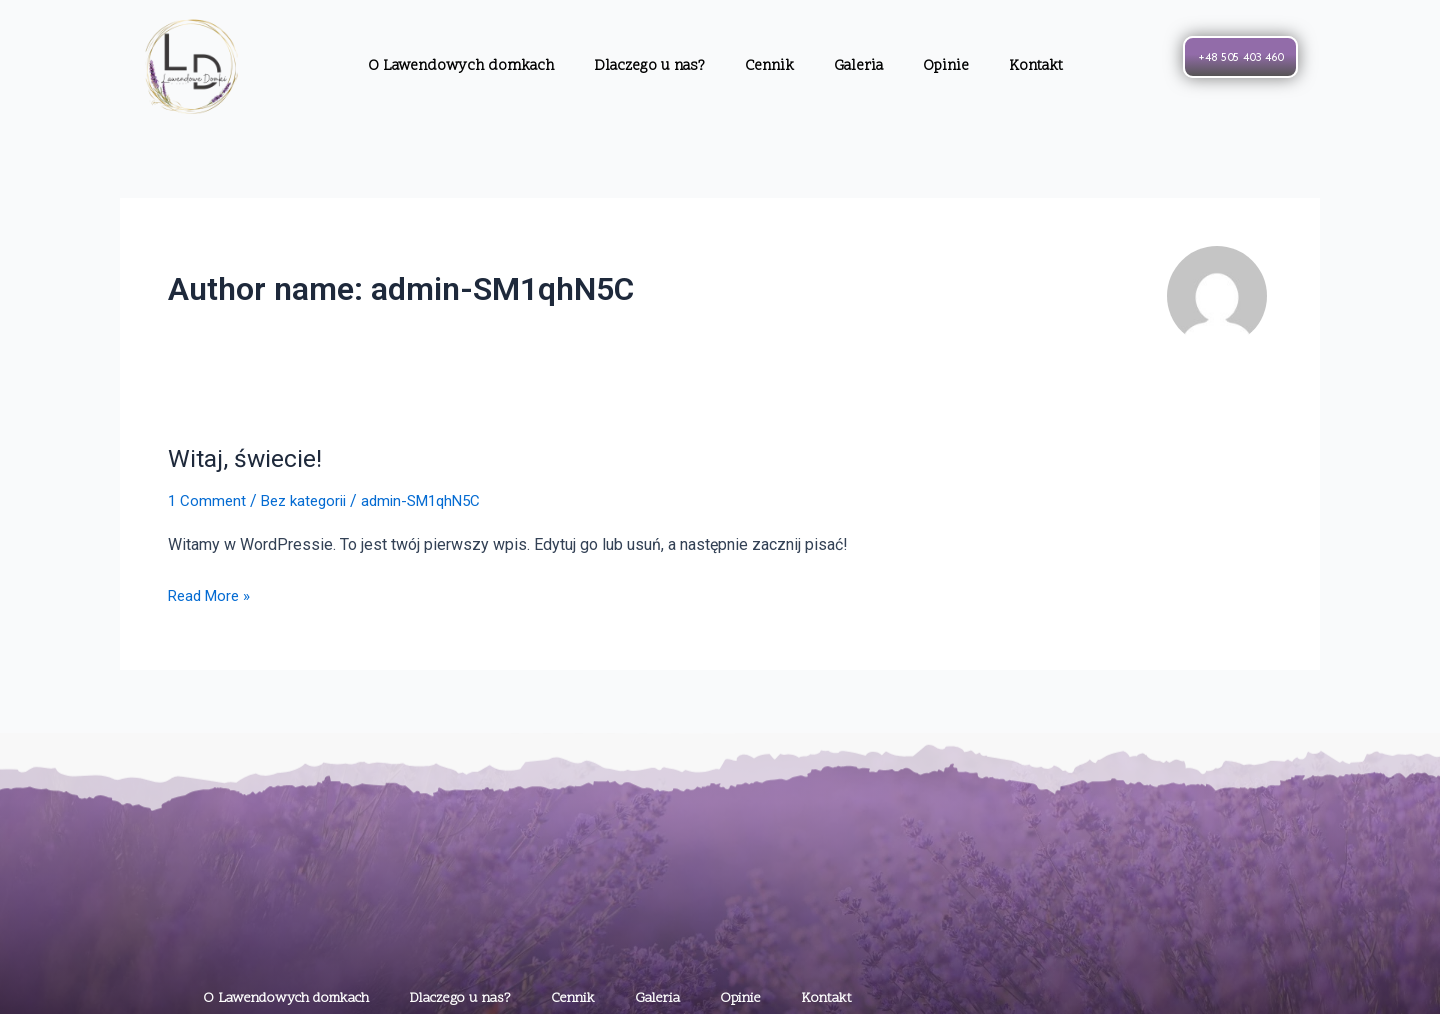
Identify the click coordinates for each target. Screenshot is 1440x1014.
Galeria (858, 66)
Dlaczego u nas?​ (649, 66)
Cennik (769, 66)
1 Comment (208, 500)
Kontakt (1036, 66)
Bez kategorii (309, 500)
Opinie (946, 66)
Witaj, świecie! (248, 458)
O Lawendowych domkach (461, 66)
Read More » (212, 593)
